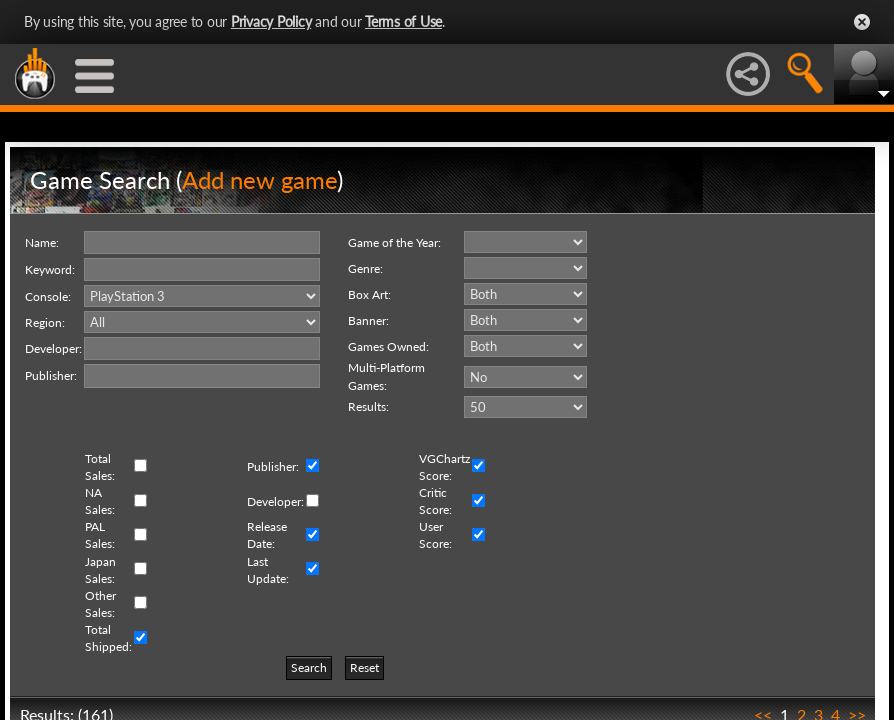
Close (862, 22)
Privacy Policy (271, 21)
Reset (364, 667)
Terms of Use (403, 21)
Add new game (259, 179)
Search (309, 667)
